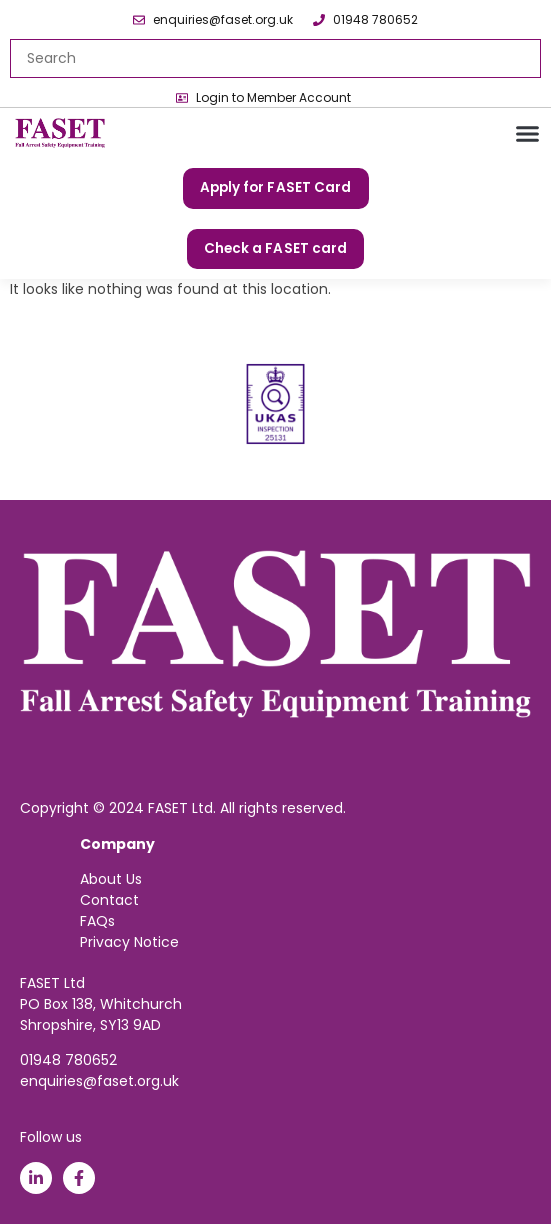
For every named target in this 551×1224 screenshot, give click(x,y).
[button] (528, 134)
